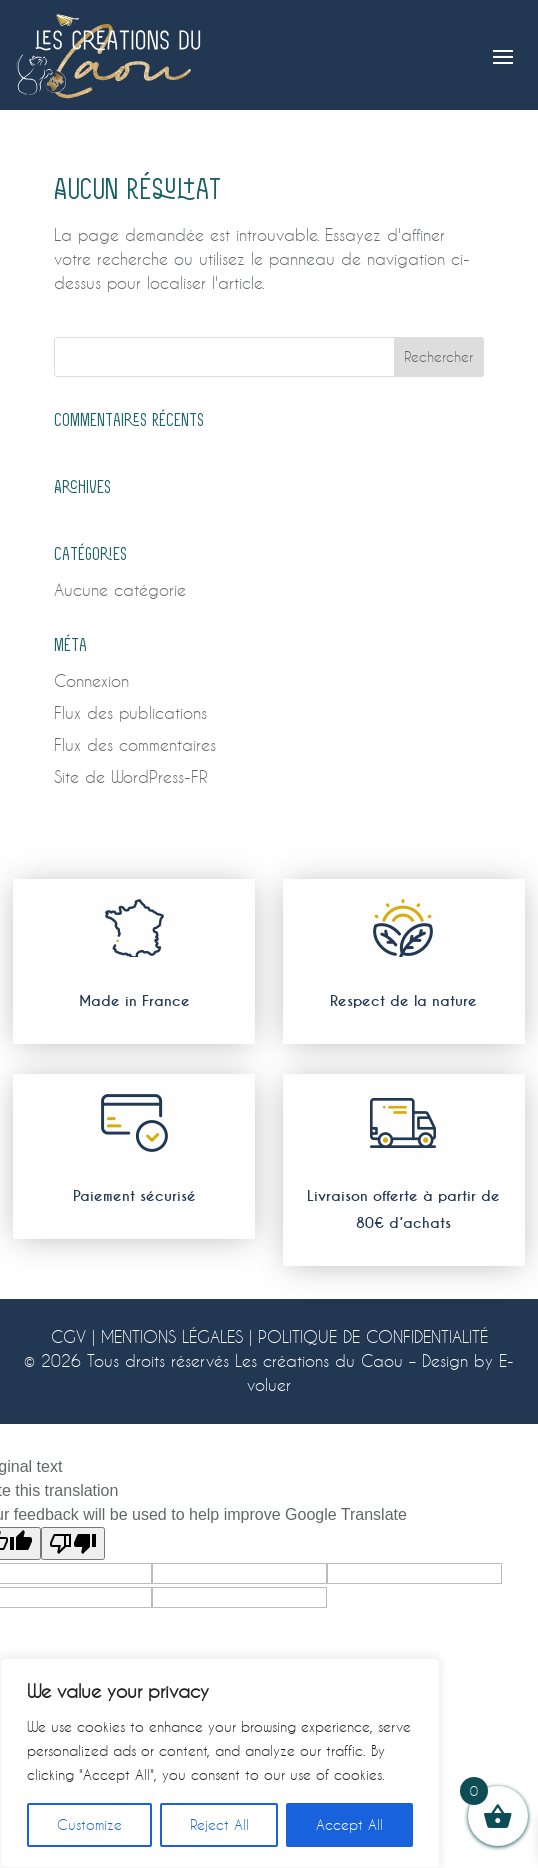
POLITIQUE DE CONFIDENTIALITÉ (373, 1336)
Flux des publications (130, 712)
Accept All (349, 1824)
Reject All (219, 1824)
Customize (89, 1824)
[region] (220, 1763)
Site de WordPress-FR (131, 776)
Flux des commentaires (135, 744)
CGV (68, 1336)
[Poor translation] (73, 1543)
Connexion (91, 680)
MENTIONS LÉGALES (172, 1336)
